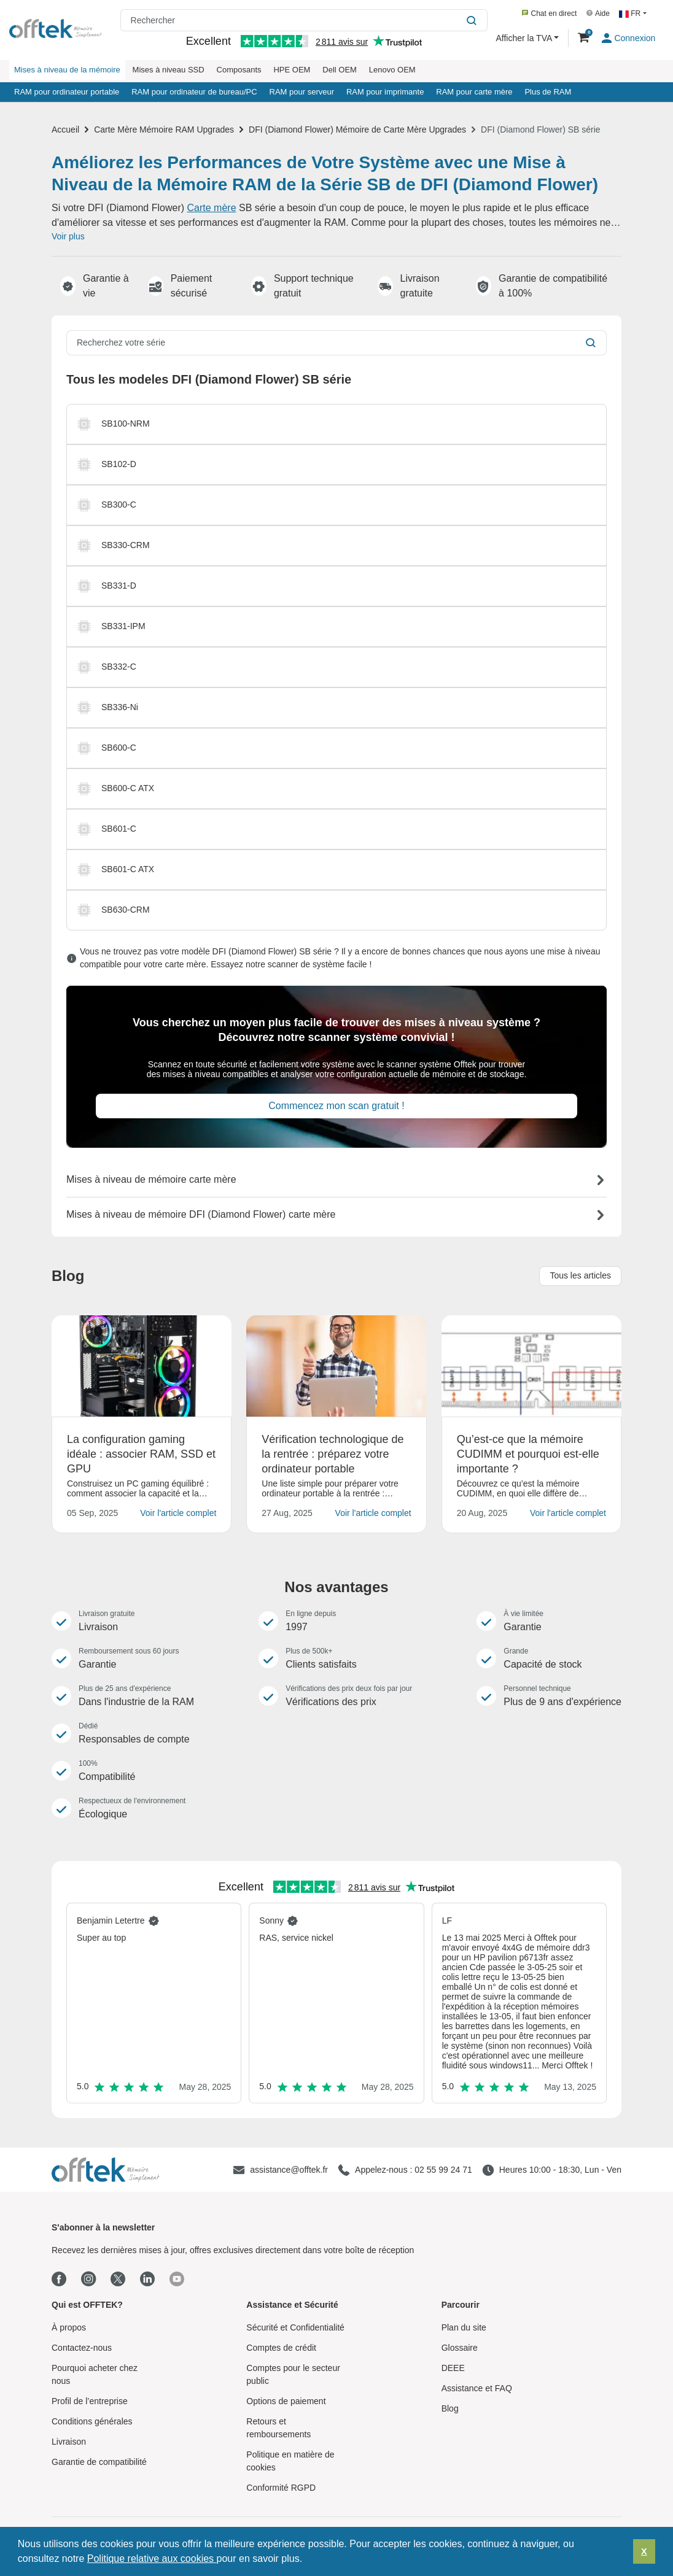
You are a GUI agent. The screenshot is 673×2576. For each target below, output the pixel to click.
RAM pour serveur (302, 91)
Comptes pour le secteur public (293, 2374)
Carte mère (211, 208)
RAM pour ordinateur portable (66, 91)
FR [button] (631, 13)
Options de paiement (285, 2401)
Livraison (69, 2441)
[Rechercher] (473, 20)
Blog (450, 2408)
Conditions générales (92, 2421)
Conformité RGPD (281, 2488)
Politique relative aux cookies (152, 2558)
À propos (69, 2327)
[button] (307, 2560)
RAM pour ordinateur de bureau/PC (194, 91)
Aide (598, 13)
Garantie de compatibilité (99, 2462)
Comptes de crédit (281, 2348)
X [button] (644, 2551)
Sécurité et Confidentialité (295, 2327)
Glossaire (460, 2348)
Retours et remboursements (278, 2427)
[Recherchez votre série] (322, 342)
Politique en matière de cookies (290, 2461)
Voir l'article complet (178, 1513)
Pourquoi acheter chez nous (95, 2374)
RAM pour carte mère (474, 91)
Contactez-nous (82, 2348)
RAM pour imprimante (385, 91)
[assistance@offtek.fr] (280, 2170)
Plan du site (464, 2327)
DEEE (453, 2368)
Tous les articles (580, 1275)
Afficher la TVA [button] (525, 38)
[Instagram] (88, 2280)
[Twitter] (118, 2279)
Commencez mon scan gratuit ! (336, 1105)
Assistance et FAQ (477, 2388)
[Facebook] (59, 2280)
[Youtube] (176, 2279)
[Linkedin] (147, 2280)
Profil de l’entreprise (90, 2401)
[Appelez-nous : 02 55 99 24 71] (405, 2170)
